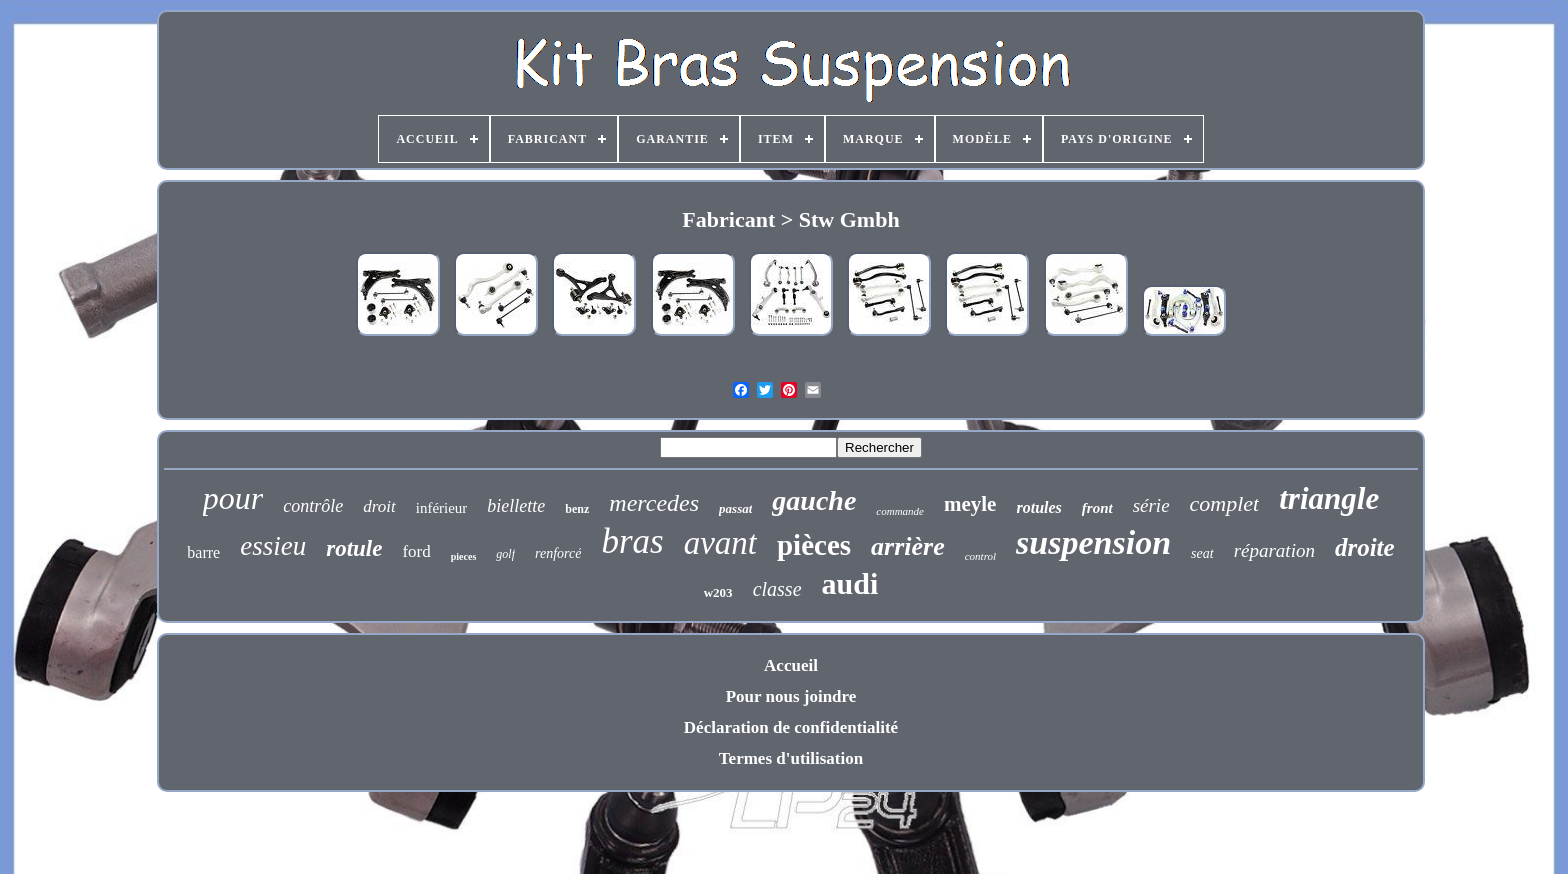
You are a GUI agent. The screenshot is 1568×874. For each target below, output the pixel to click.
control (980, 556)
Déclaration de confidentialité (791, 727)
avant (720, 543)
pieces (464, 556)
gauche (814, 500)
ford (416, 551)
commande (900, 511)
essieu (273, 546)
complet (1225, 503)
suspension (1093, 542)
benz (577, 509)
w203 (718, 592)
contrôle (313, 506)
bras (632, 541)
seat (1202, 553)
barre (203, 552)
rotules (1038, 507)
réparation (1274, 550)
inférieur (442, 508)
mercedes (654, 503)
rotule (354, 548)
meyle (970, 504)
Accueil (791, 665)
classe (777, 589)
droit (379, 506)
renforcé (558, 553)
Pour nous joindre (791, 696)
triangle (1329, 498)
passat (735, 508)
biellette (516, 506)
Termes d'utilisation (791, 758)
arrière (908, 546)
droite (1365, 547)
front (1097, 508)
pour (233, 498)
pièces (814, 545)
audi (850, 583)
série (1151, 505)
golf (505, 554)
